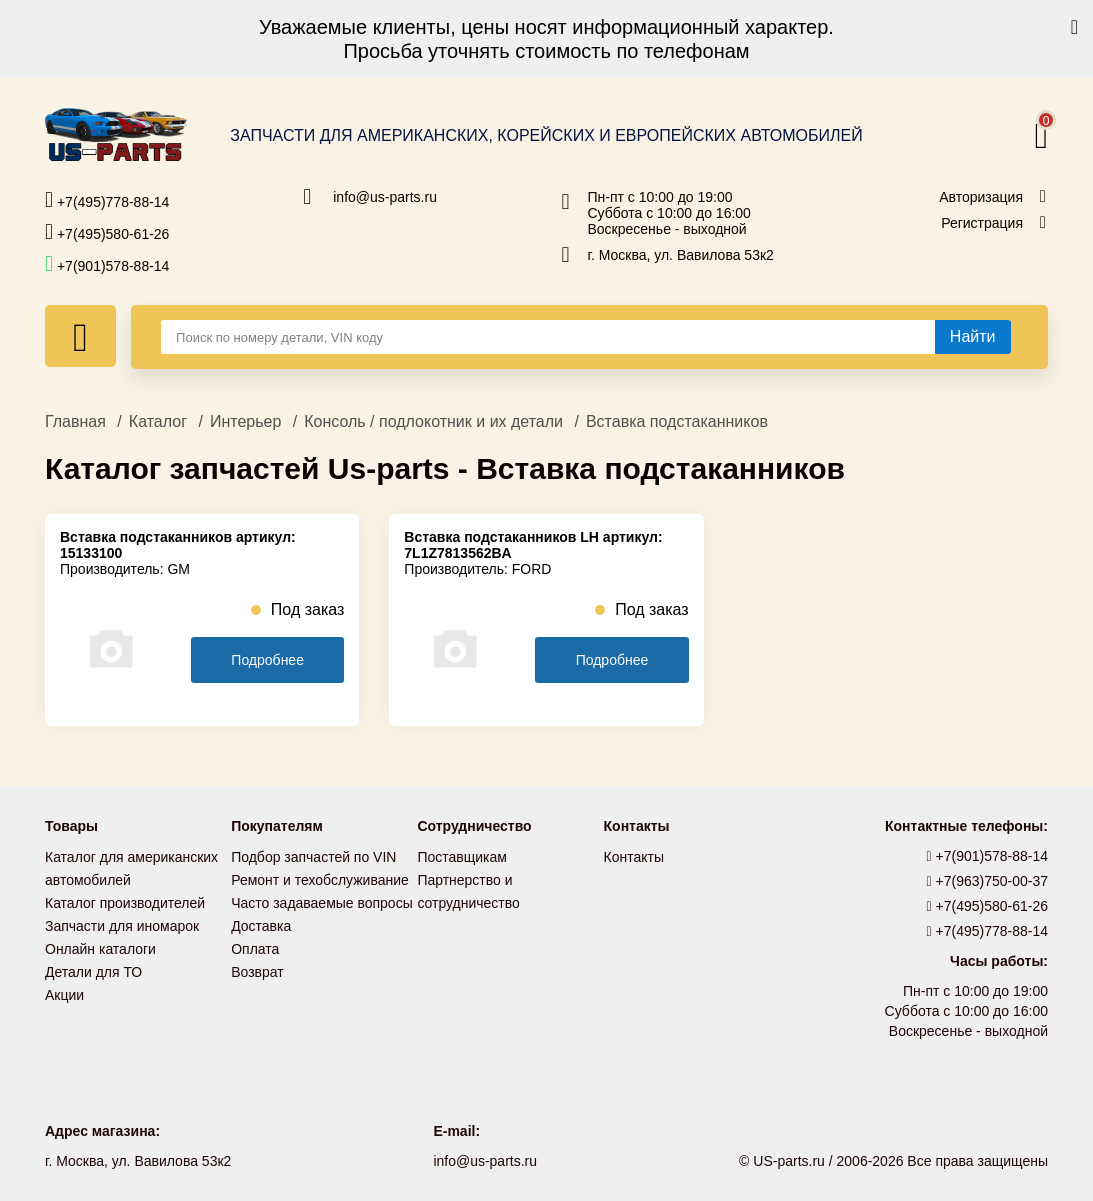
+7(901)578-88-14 (107, 264)
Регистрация (982, 223)
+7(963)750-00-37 (988, 881)
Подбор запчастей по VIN (313, 857)
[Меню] (80, 336)
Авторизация (981, 197)
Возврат (257, 967)
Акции (64, 989)
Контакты (634, 857)
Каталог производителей (125, 901)
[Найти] (973, 337)
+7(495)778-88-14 (107, 200)
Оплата (255, 945)
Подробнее (267, 660)
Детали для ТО (93, 967)
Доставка (261, 923)
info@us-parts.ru (385, 197)
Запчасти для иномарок (122, 923)
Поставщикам (462, 857)
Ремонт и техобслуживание (320, 879)
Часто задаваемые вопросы (322, 901)
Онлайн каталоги (100, 945)
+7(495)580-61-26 (107, 232)
